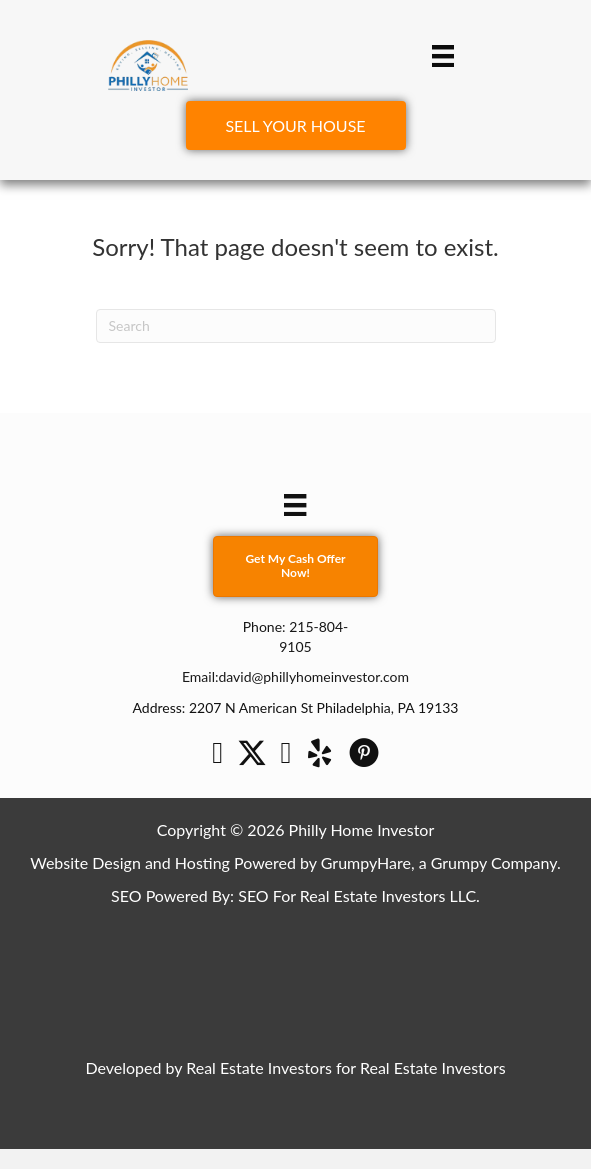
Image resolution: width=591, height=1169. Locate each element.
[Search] (296, 326)
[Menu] (443, 55)
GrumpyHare (366, 862)
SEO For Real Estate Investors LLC (357, 895)
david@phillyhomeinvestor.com (313, 676)
